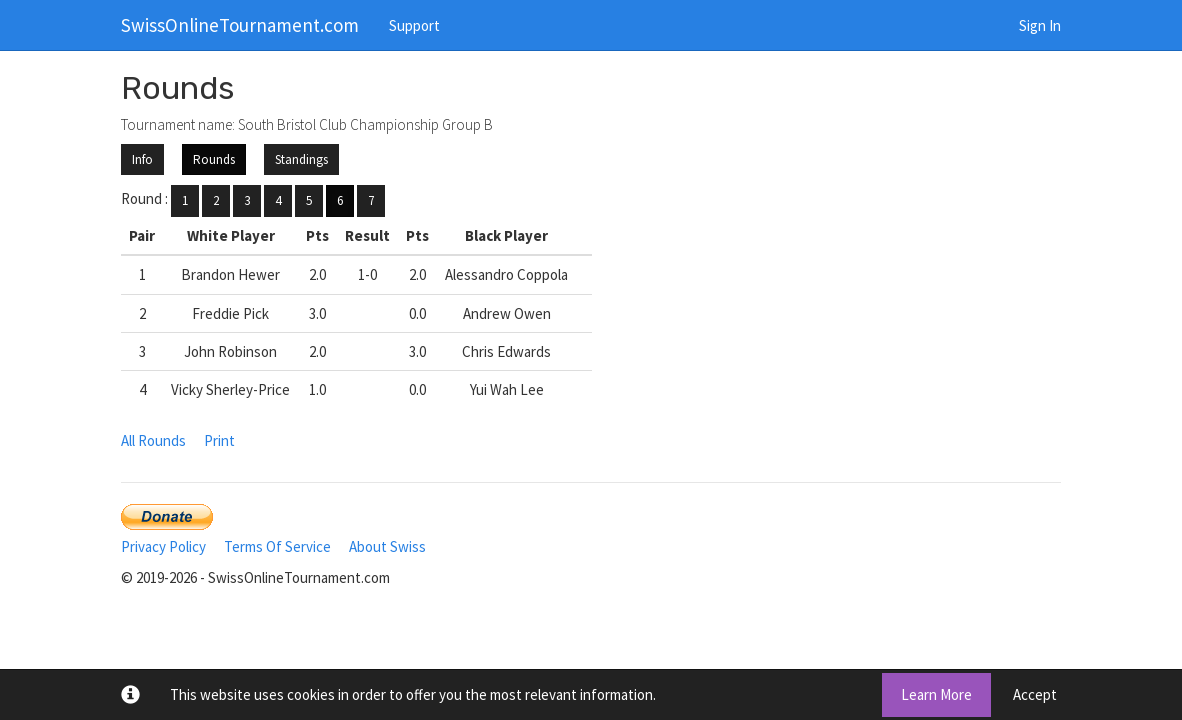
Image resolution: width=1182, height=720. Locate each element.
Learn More (936, 694)
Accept (1035, 694)
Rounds (214, 159)
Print (219, 440)
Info (142, 159)
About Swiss (387, 546)
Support (414, 25)
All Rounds (153, 440)
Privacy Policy (163, 546)
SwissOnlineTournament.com (240, 25)
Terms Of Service (277, 546)
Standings (301, 159)
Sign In (1040, 25)
